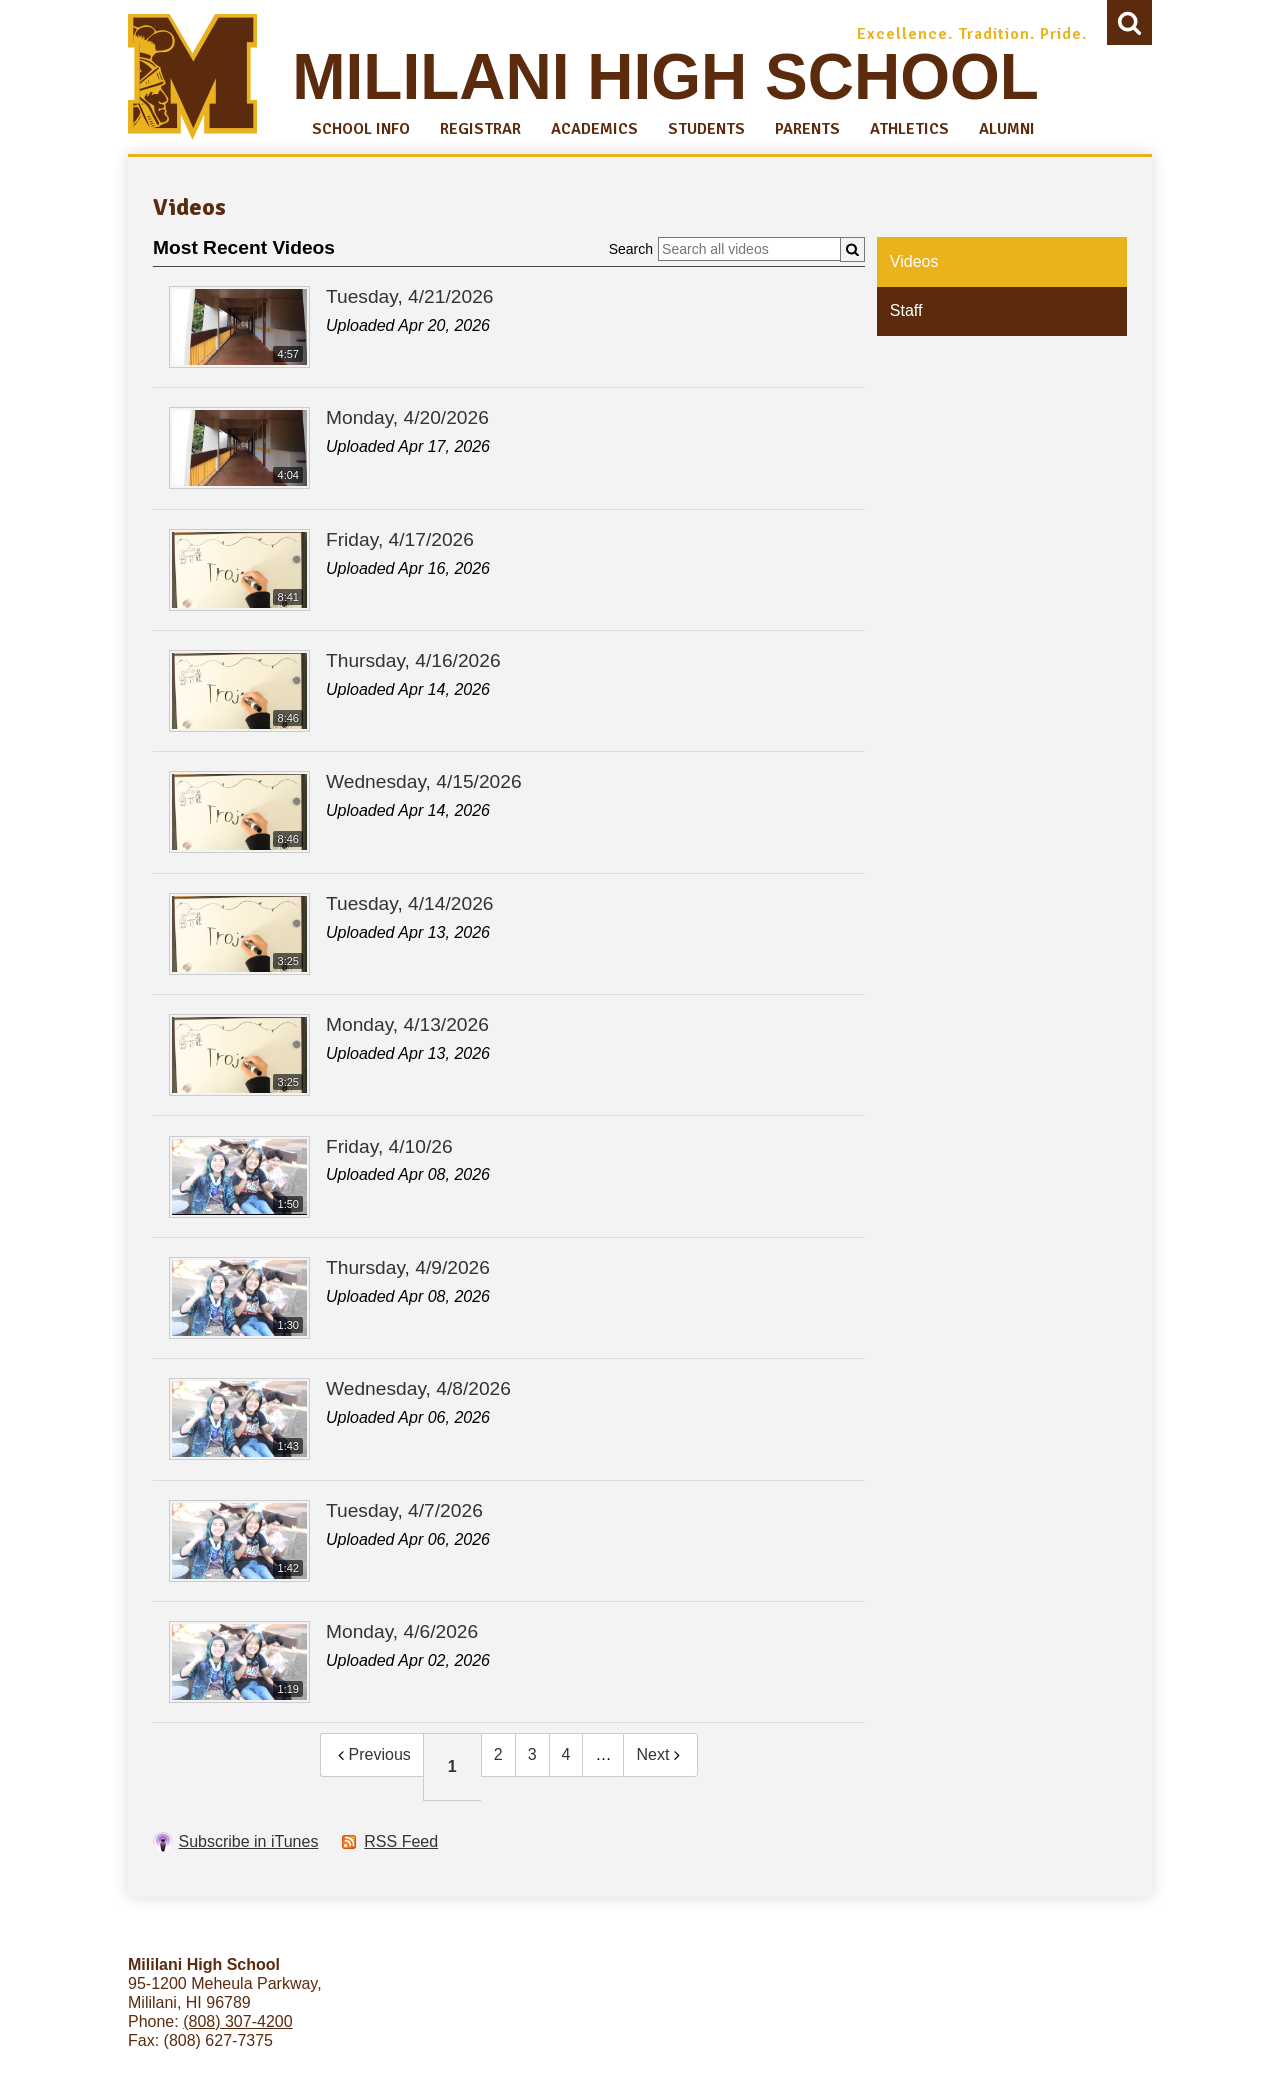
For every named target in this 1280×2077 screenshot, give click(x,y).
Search (1129, 27)
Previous (372, 1754)
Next (660, 1754)
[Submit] (852, 249)
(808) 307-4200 (237, 2021)
